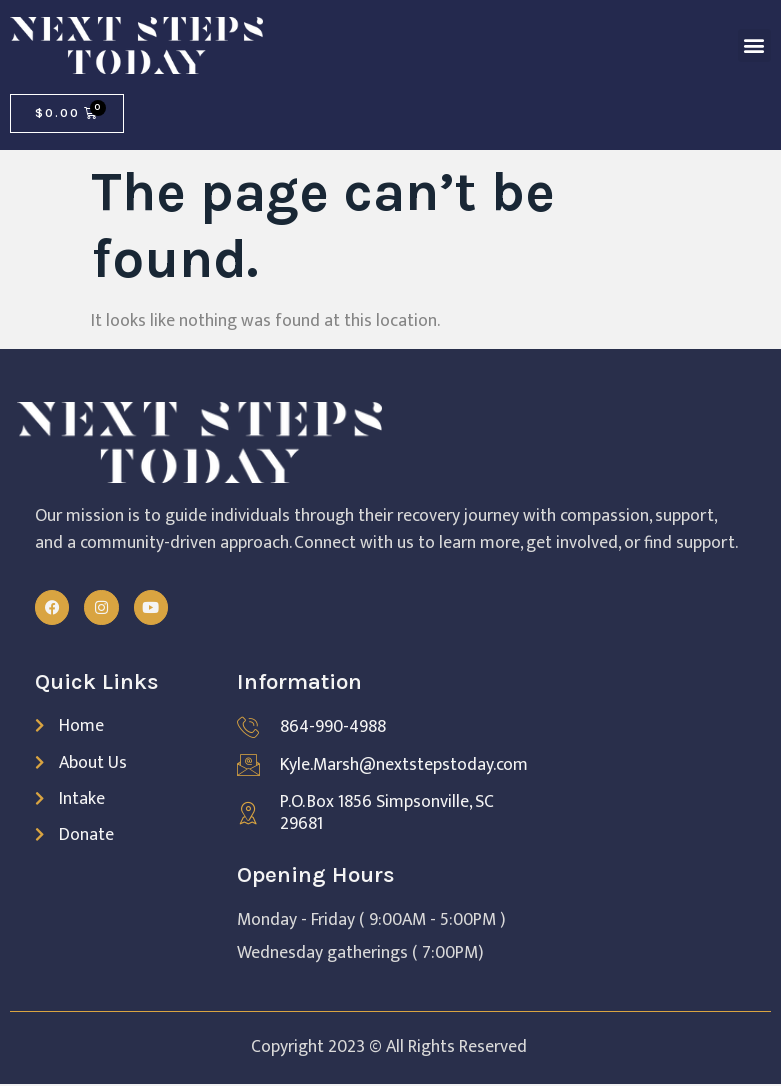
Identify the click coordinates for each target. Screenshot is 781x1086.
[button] (754, 45)
